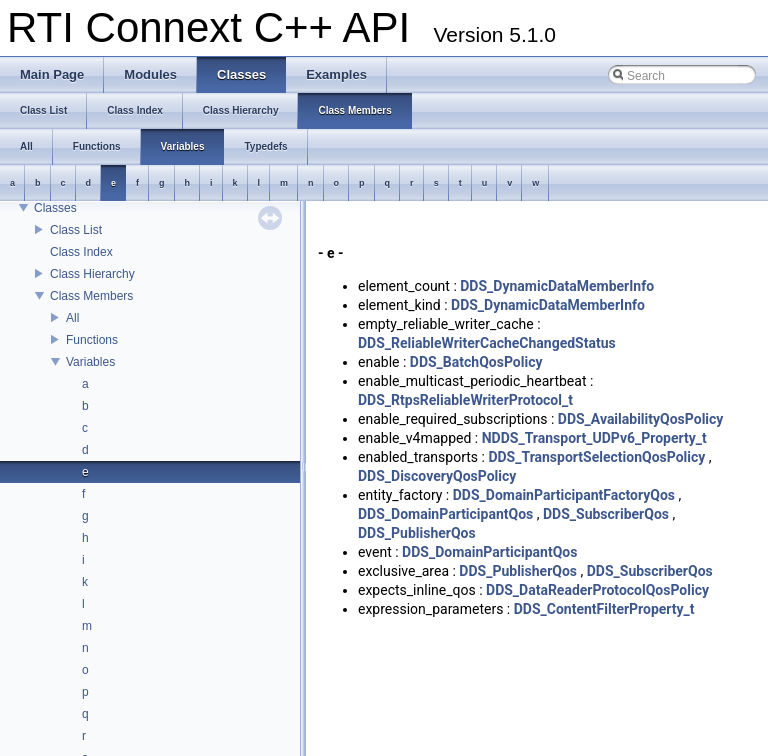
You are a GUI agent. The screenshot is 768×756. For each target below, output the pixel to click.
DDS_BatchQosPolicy (476, 362)
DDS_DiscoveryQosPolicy (437, 476)
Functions (92, 340)
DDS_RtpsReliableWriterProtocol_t (465, 400)
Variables (90, 362)
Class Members (91, 296)
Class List (76, 230)
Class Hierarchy (92, 274)
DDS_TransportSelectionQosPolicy (596, 457)
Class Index (81, 252)
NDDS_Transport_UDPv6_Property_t (594, 438)
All (72, 318)
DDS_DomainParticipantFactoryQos (564, 495)
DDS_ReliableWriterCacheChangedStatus (487, 343)
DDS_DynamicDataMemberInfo (557, 286)
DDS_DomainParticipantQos (445, 514)
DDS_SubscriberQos (606, 514)
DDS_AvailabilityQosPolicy (641, 419)
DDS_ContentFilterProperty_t (604, 609)
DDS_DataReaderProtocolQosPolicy (597, 590)
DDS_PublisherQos (417, 533)
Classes (55, 208)
